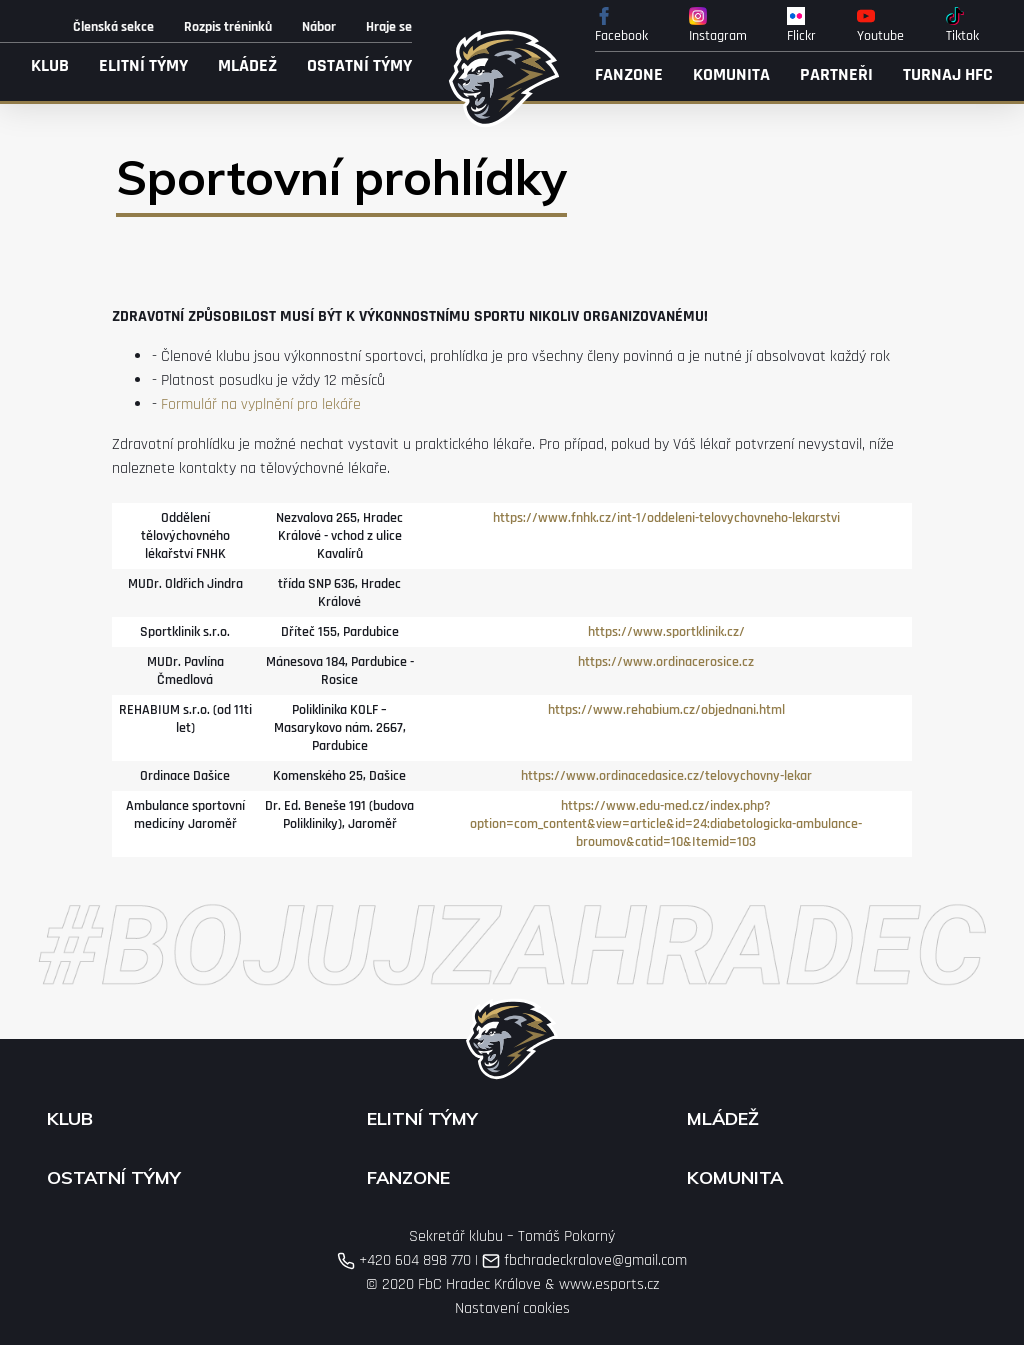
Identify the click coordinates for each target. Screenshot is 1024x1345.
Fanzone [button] (629, 74)
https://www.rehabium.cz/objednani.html (666, 710)
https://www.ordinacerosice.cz (666, 662)
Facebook (621, 26)
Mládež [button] (247, 65)
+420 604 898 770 (404, 1260)
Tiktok (962, 26)
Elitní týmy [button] (143, 65)
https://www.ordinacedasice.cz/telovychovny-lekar (666, 776)
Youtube (880, 26)
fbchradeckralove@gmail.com (584, 1260)
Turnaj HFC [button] (948, 74)
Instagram (718, 26)
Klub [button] (50, 65)
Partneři (836, 74)
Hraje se (389, 27)
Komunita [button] (731, 74)
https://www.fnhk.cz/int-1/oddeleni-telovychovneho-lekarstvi (666, 518)
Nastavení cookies (512, 1308)
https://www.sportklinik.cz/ (666, 632)
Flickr (801, 26)
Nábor (319, 27)
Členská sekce (113, 27)
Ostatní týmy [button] (359, 65)
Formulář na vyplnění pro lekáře (261, 404)
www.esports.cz (609, 1284)
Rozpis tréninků (228, 27)
